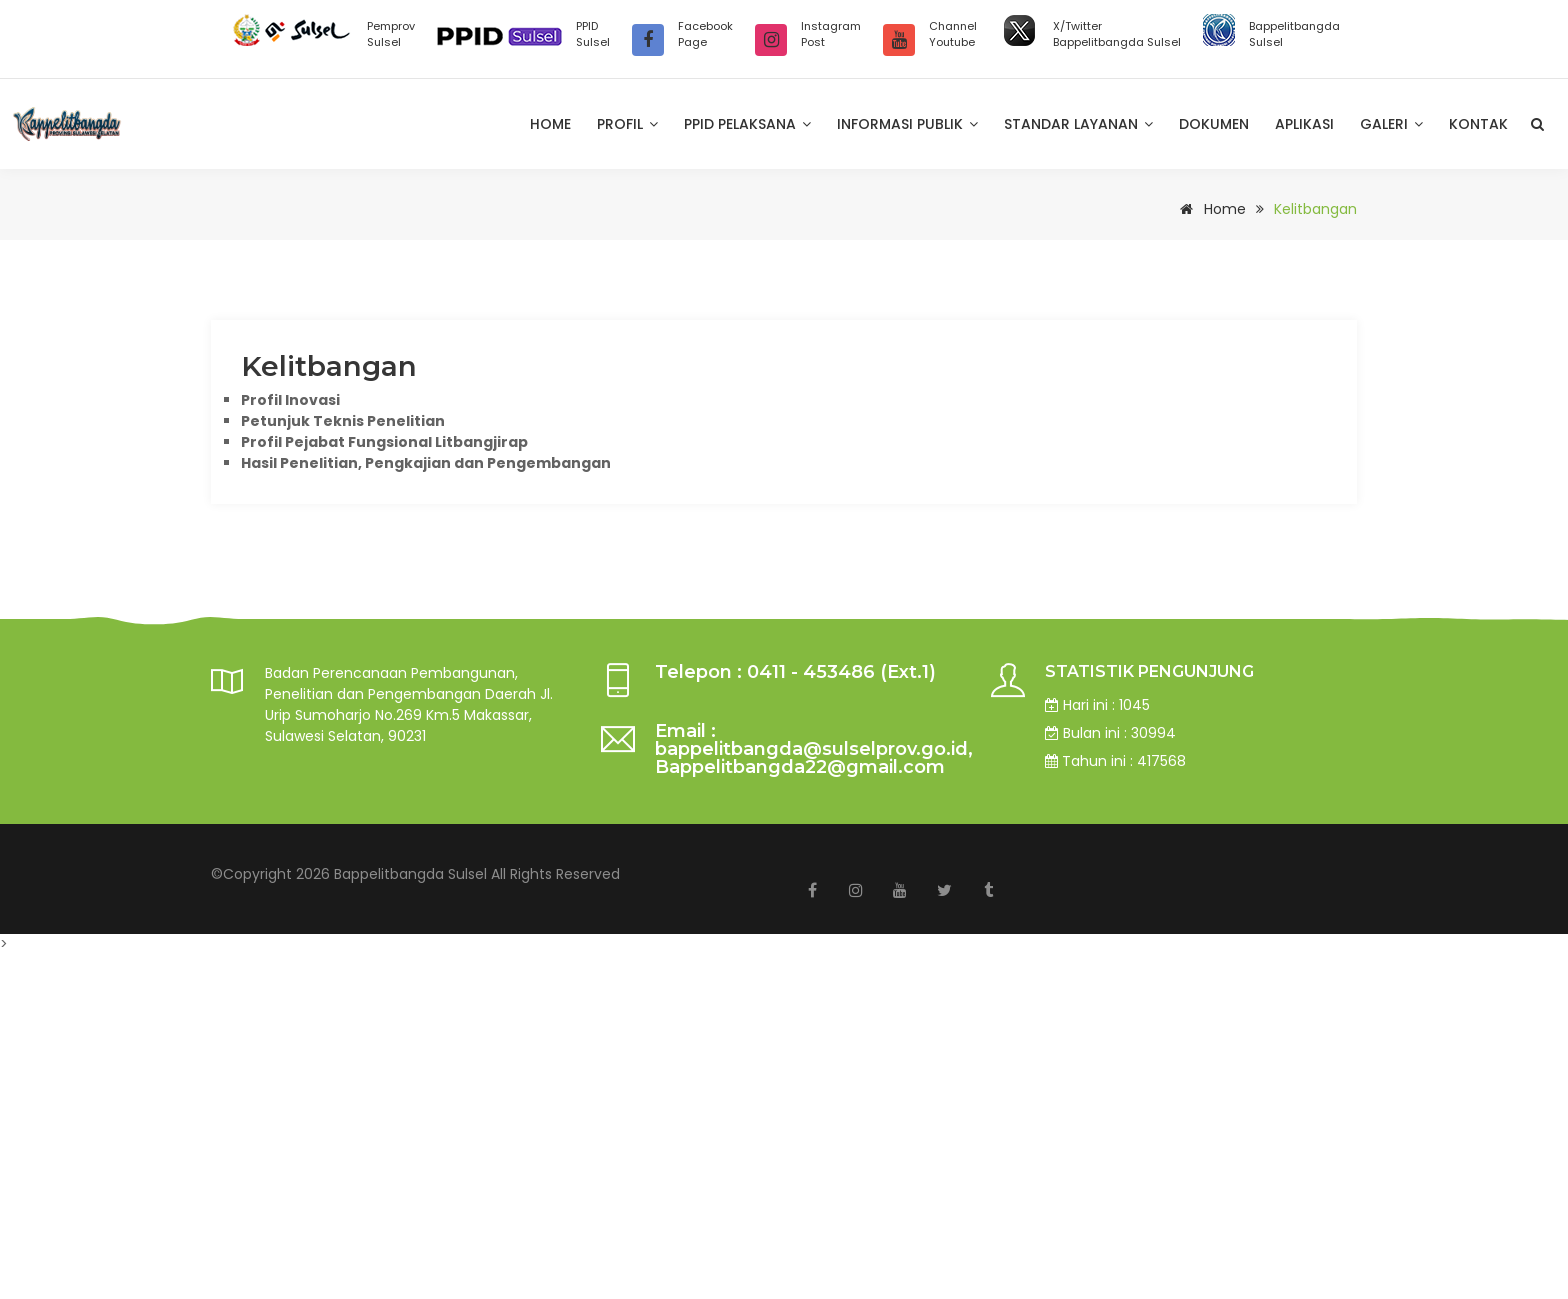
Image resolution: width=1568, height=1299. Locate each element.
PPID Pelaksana (747, 124)
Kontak (1478, 124)
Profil (627, 124)
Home (550, 124)
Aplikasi (1304, 124)
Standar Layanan (1078, 124)
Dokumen (1214, 124)
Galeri (1391, 124)
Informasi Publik (907, 124)
